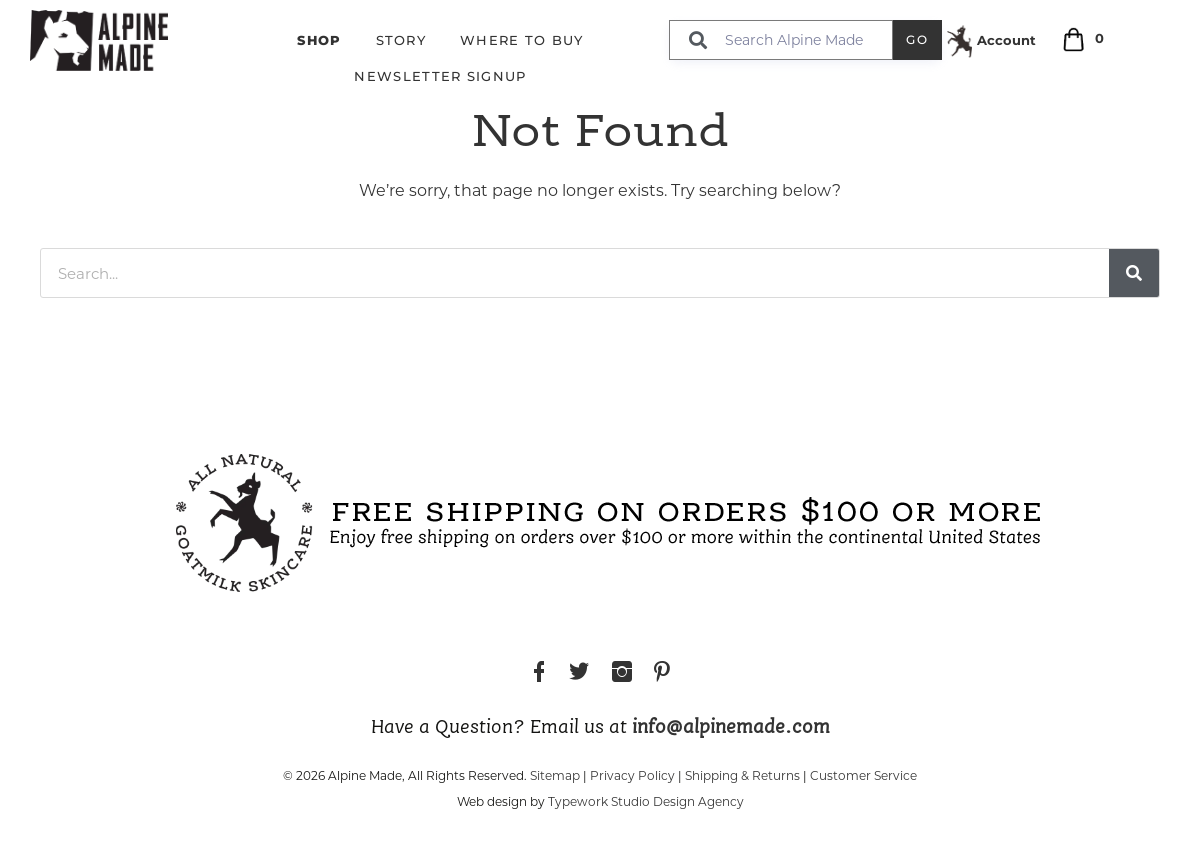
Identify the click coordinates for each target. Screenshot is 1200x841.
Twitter (579, 674)
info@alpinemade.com (731, 728)
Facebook (539, 674)
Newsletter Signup (440, 76)
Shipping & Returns (742, 775)
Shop (319, 40)
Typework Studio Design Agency (646, 801)
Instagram (622, 674)
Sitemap (555, 775)
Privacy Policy (632, 775)
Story (401, 40)
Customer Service (863, 775)
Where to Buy (522, 40)
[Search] (1134, 273)
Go (917, 39)
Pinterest (662, 674)
